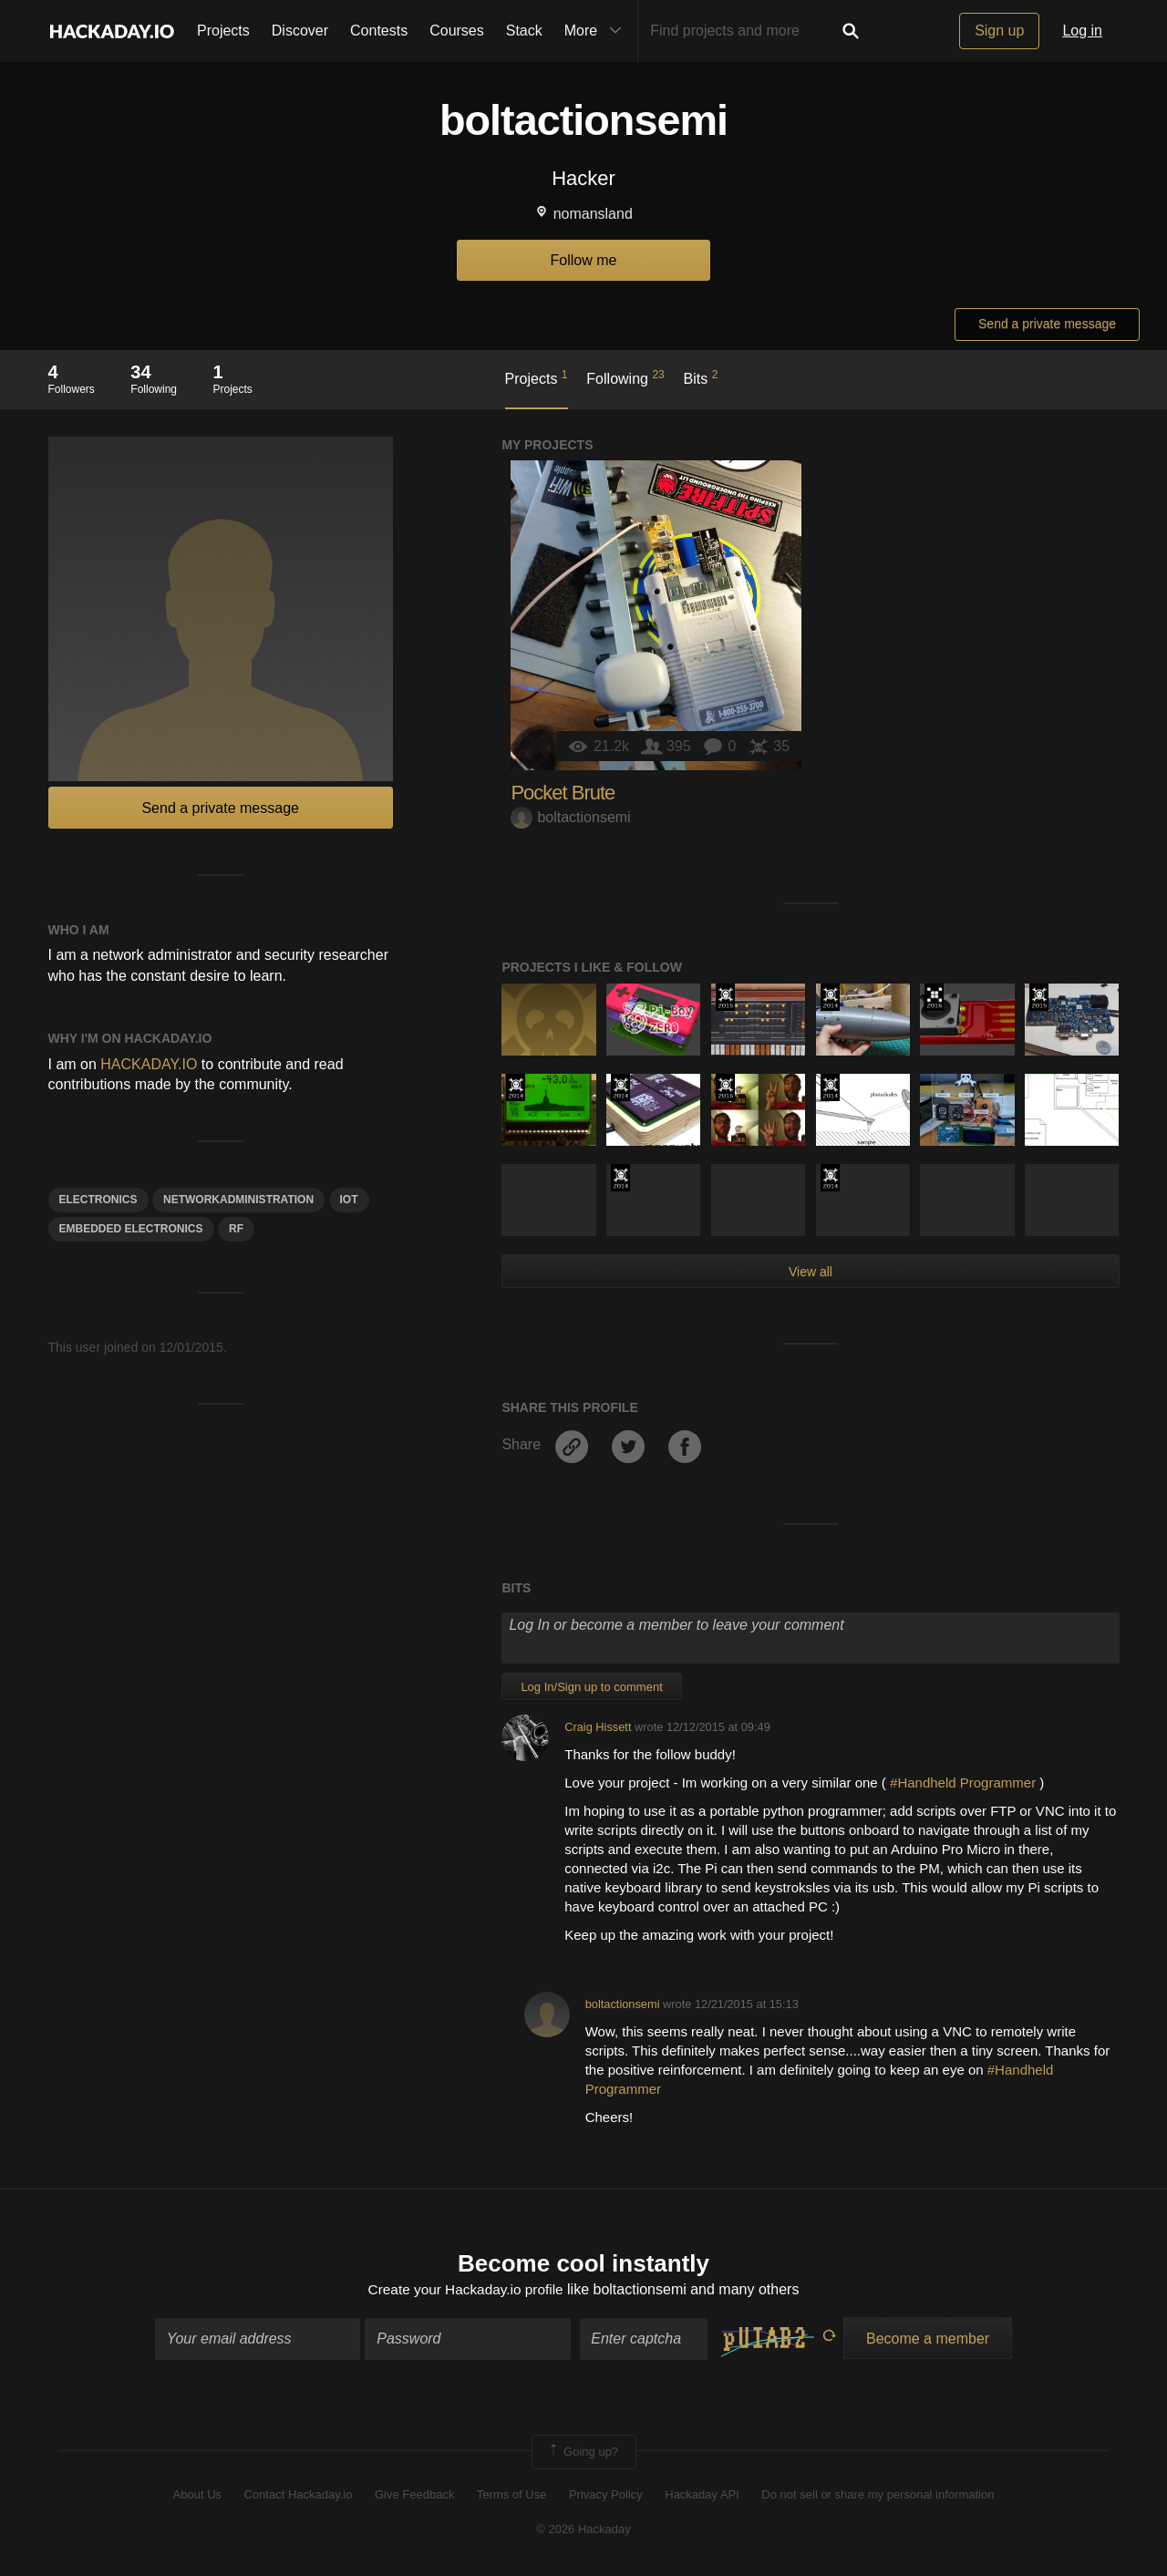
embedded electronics (131, 1228)
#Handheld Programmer (963, 1782)
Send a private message (1047, 323)
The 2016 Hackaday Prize (934, 997)
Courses (456, 30)
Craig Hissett (597, 1727)
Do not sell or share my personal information (877, 2496)
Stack (524, 30)
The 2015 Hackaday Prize (725, 997)
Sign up (999, 30)
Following (625, 377)
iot (349, 1199)
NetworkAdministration (238, 1199)
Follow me (584, 260)
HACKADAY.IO (148, 1064)
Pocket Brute (562, 792)
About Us (197, 2496)
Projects (223, 30)
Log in (1082, 30)
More (597, 31)
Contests (379, 30)
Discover (300, 30)
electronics (98, 1199)
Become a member (927, 2339)
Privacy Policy (606, 2496)
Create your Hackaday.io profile (465, 2291)
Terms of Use (512, 2496)
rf (236, 1228)
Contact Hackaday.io (298, 2496)
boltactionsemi (570, 817)
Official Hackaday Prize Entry (830, 997)
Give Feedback (414, 2496)
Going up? (582, 2453)
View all (810, 1271)
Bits (701, 377)
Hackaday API (702, 2496)
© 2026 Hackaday (583, 2531)
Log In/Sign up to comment (591, 1687)
